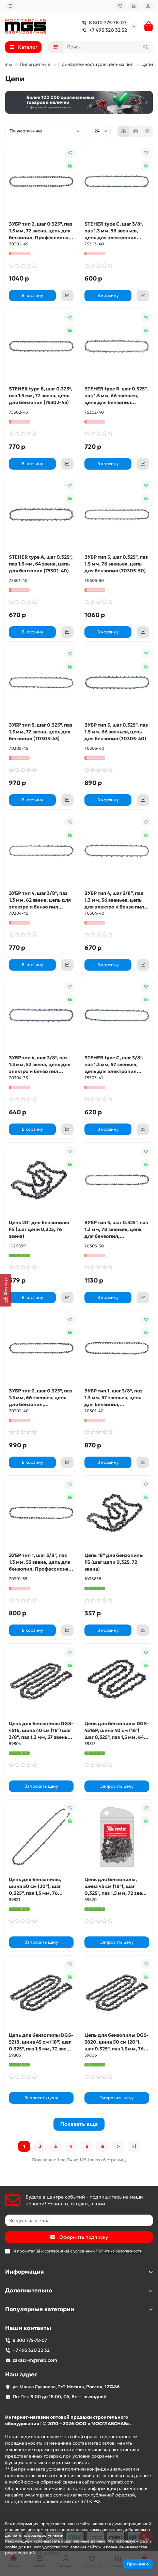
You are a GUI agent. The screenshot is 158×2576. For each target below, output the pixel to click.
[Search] (108, 47)
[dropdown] (10, 6)
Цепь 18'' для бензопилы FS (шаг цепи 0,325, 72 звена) (114, 1562)
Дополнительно (79, 2290)
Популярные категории (79, 2309)
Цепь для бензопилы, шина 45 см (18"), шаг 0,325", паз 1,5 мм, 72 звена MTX (116, 1886)
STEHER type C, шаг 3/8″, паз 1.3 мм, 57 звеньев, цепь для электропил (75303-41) (113, 1065)
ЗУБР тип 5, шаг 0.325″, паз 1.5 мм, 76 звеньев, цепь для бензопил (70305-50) (116, 564)
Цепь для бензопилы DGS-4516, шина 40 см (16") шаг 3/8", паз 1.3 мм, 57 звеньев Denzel (41, 1730)
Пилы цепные (35, 64)
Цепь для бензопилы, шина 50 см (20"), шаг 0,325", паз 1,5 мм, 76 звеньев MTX (35, 1886)
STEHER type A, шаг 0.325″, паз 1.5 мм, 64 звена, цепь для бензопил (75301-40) (41, 564)
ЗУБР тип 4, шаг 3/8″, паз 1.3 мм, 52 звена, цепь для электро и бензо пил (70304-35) (39, 1065)
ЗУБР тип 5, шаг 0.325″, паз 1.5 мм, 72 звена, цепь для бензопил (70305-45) (40, 732)
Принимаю (138, 2563)
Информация (79, 2271)
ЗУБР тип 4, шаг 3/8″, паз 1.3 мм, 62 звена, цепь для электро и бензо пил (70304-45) (40, 900)
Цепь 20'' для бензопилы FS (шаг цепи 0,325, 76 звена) (39, 1229)
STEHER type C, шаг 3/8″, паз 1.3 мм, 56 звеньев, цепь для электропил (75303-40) (113, 231)
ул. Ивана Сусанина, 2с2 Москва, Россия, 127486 (66, 2387)
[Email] (79, 2220)
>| (133, 2146)
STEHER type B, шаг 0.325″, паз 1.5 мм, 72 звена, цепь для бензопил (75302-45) (40, 395)
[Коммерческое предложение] (67, 295)
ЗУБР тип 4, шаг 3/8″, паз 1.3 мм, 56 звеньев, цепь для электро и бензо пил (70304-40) (114, 900)
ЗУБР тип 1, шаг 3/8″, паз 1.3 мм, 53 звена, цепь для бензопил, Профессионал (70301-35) (40, 1562)
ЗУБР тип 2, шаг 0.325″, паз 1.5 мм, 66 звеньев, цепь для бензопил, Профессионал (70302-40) (41, 1398)
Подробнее (48, 2552)
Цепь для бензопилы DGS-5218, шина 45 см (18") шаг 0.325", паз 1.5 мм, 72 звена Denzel (41, 2042)
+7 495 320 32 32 (103, 30)
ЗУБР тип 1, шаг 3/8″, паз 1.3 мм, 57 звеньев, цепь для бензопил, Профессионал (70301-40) (116, 1398)
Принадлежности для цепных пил (95, 64)
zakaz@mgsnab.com (35, 2360)
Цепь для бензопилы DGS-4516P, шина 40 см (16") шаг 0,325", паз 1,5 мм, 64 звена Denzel (116, 1730)
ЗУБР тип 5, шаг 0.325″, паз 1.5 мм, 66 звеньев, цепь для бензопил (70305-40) (116, 732)
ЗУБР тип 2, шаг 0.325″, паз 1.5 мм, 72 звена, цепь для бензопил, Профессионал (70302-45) (40, 231)
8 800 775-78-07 (103, 22)
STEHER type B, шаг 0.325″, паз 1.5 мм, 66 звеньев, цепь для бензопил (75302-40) (116, 396)
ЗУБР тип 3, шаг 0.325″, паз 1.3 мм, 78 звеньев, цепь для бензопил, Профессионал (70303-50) (116, 1229)
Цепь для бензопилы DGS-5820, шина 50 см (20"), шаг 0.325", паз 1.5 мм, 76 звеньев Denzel (116, 2042)
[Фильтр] (5, 1290)
